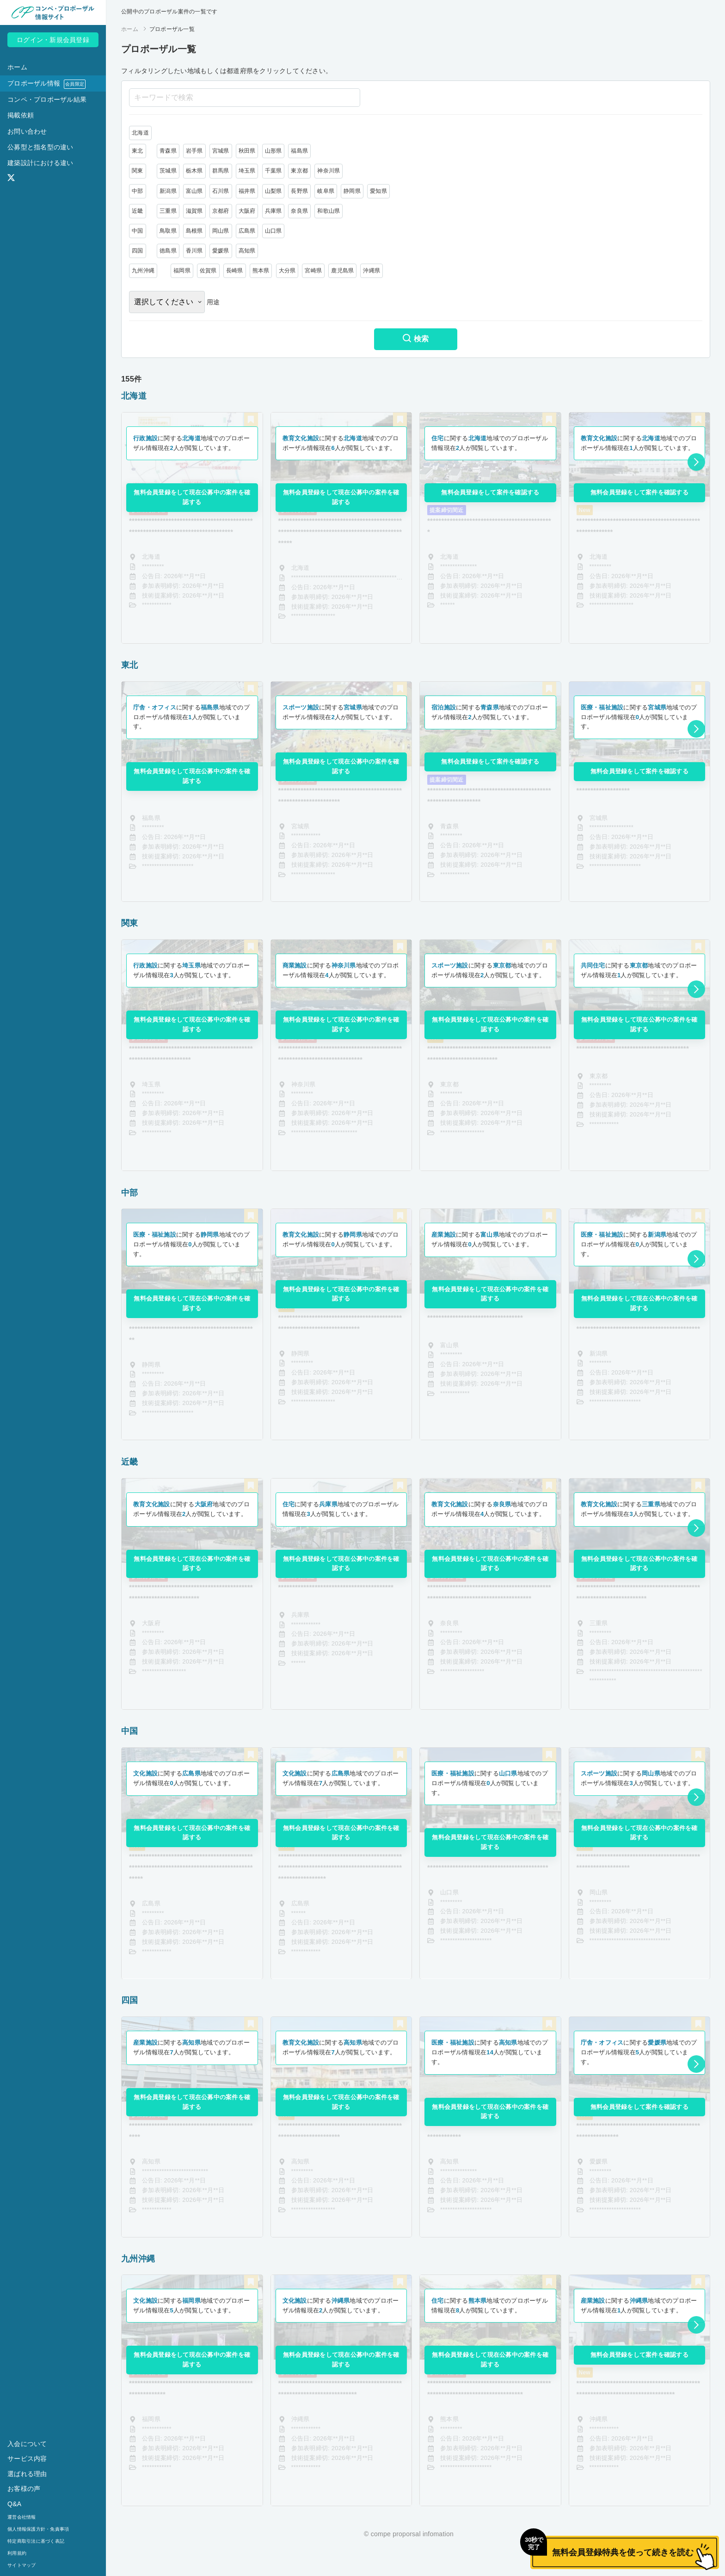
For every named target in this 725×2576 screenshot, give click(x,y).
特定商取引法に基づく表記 (35, 2541)
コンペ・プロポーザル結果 (46, 99)
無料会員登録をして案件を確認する (490, 492)
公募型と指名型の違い (40, 147)
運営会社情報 (21, 2517)
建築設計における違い (40, 162)
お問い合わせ (27, 131)
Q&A (14, 2504)
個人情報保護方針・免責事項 (38, 2529)
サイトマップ (21, 2565)
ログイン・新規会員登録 (53, 39)
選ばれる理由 (27, 2473)
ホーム (17, 67)
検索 (415, 339)
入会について (27, 2443)
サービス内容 (27, 2458)
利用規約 (16, 2553)
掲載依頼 (20, 115)
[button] (696, 462)
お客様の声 (23, 2488)
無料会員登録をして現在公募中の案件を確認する (192, 497)
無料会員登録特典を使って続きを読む (612, 2546)
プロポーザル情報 (46, 84)
